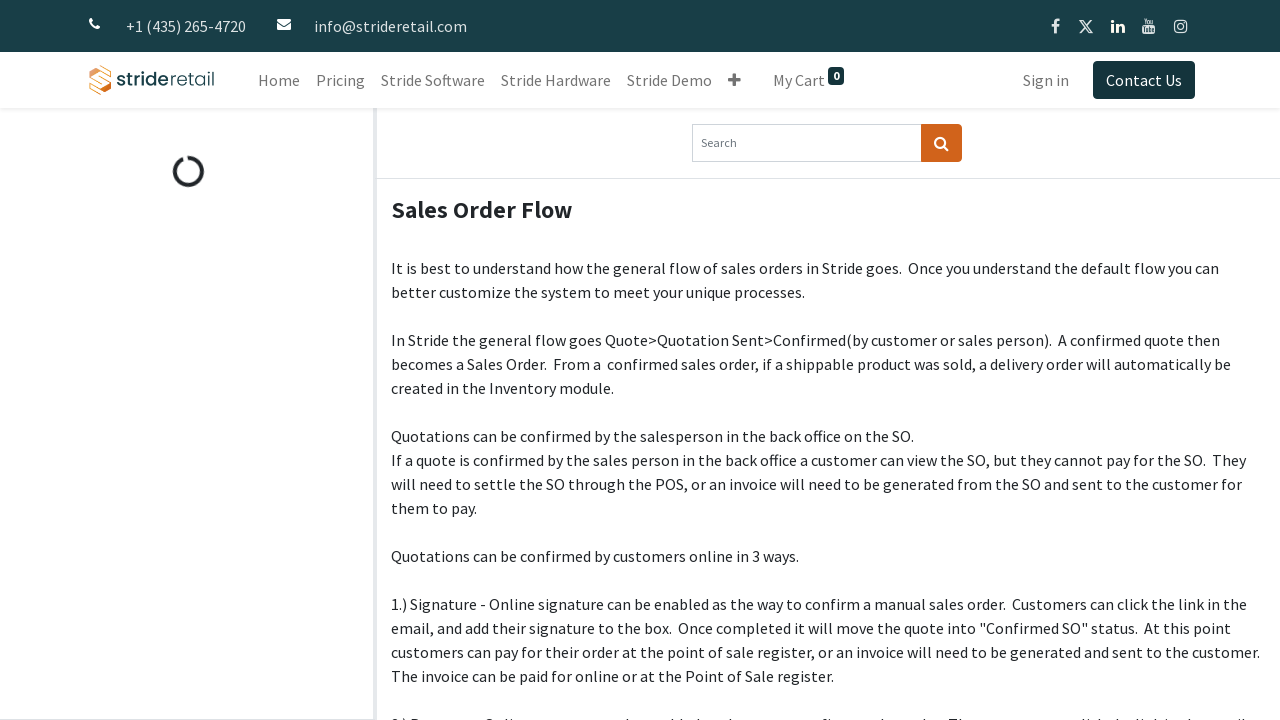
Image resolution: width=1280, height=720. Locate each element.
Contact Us (1144, 80)
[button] (734, 80)
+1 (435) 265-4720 (186, 26)
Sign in (1046, 80)
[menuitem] (279, 80)
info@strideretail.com (390, 26)
